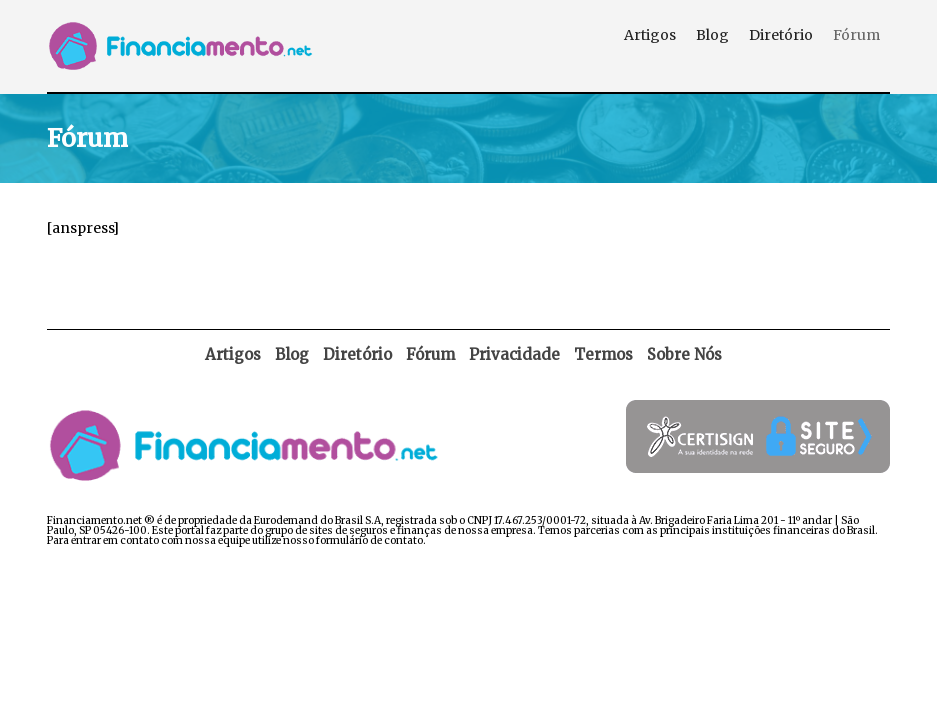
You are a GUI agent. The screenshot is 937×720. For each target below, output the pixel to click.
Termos (603, 354)
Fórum (856, 35)
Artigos (650, 35)
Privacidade (514, 354)
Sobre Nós (684, 354)
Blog (712, 35)
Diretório (781, 35)
